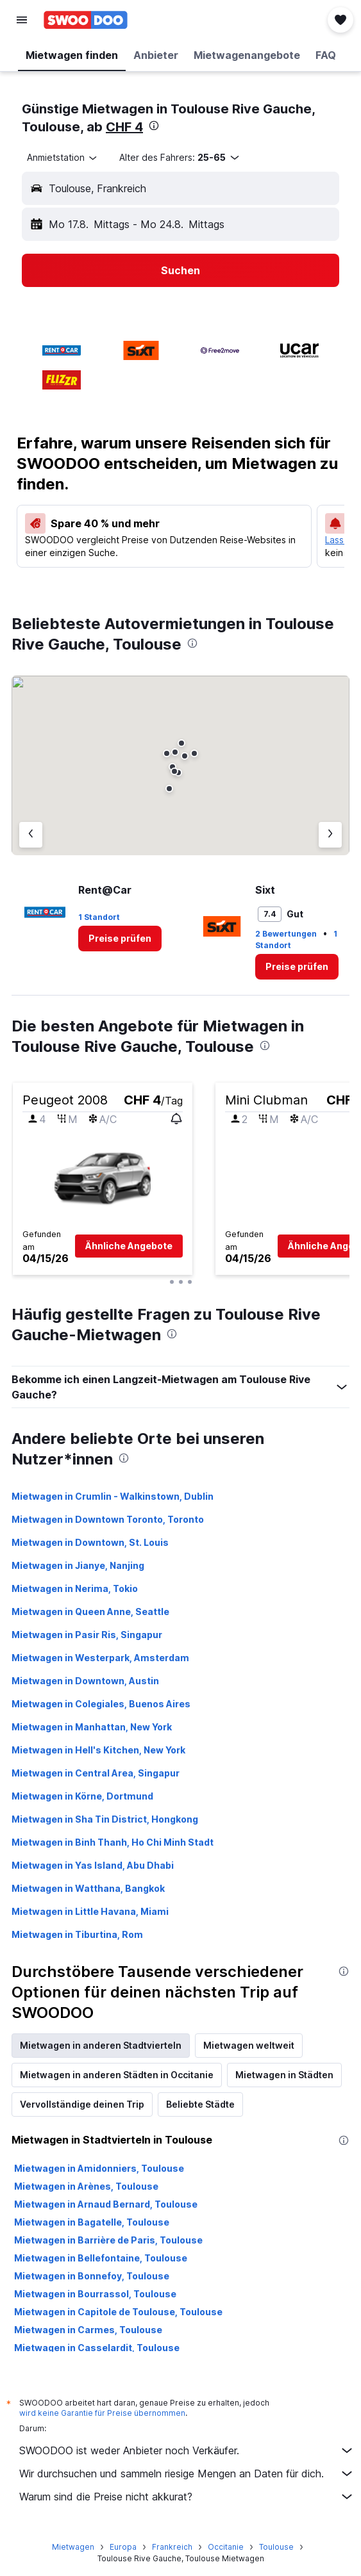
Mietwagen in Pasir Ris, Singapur (87, 1634)
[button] (22, 20)
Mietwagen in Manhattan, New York (92, 1726)
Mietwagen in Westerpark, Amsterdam (100, 1657)
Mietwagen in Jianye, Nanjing (78, 1565)
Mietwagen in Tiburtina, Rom (77, 1934)
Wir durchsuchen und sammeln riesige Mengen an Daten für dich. (187, 2473)
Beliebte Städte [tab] (200, 2104)
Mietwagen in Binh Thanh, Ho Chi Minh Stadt (113, 1842)
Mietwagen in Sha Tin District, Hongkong (105, 1819)
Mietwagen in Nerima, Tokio (75, 1588)
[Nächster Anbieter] (330, 835)
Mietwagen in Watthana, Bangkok (88, 1888)
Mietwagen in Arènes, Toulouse (86, 2186)
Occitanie (226, 2547)
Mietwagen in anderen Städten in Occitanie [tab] (117, 2074)
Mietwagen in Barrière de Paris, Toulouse (108, 2240)
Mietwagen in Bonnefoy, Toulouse (91, 2275)
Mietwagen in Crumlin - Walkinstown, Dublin (113, 1496)
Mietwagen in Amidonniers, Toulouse (99, 2168)
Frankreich (172, 2547)
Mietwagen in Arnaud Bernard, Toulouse (105, 2204)
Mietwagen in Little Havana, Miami (90, 1911)
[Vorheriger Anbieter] (30, 835)
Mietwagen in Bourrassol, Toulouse (95, 2293)
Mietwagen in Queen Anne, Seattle (90, 1611)
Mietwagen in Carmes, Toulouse (88, 2329)
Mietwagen (73, 2547)
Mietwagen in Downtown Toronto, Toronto (108, 1519)
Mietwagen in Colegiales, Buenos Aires (101, 1703)
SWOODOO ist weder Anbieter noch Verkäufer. (187, 2450)
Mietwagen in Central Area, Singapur (96, 1773)
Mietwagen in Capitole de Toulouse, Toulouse (118, 2311)
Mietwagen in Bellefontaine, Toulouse (100, 2257)
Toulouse (276, 2547)
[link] (120, 938)
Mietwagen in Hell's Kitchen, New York (98, 1749)
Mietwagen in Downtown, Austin (85, 1680)
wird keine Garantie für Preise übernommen (102, 2413)
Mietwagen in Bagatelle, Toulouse (91, 2222)
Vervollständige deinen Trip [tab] (82, 2104)
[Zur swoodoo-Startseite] (86, 20)
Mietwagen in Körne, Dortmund (82, 1796)
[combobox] (63, 157)
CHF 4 (124, 127)
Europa (123, 2547)
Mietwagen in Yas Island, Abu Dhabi (93, 1865)
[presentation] (154, 125)
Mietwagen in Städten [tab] (284, 2074)
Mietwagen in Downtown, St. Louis (90, 1542)
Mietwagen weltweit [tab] (248, 2045)
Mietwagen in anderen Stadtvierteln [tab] (100, 2045)
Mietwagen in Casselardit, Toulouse (97, 2347)
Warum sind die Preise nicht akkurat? (187, 2496)
